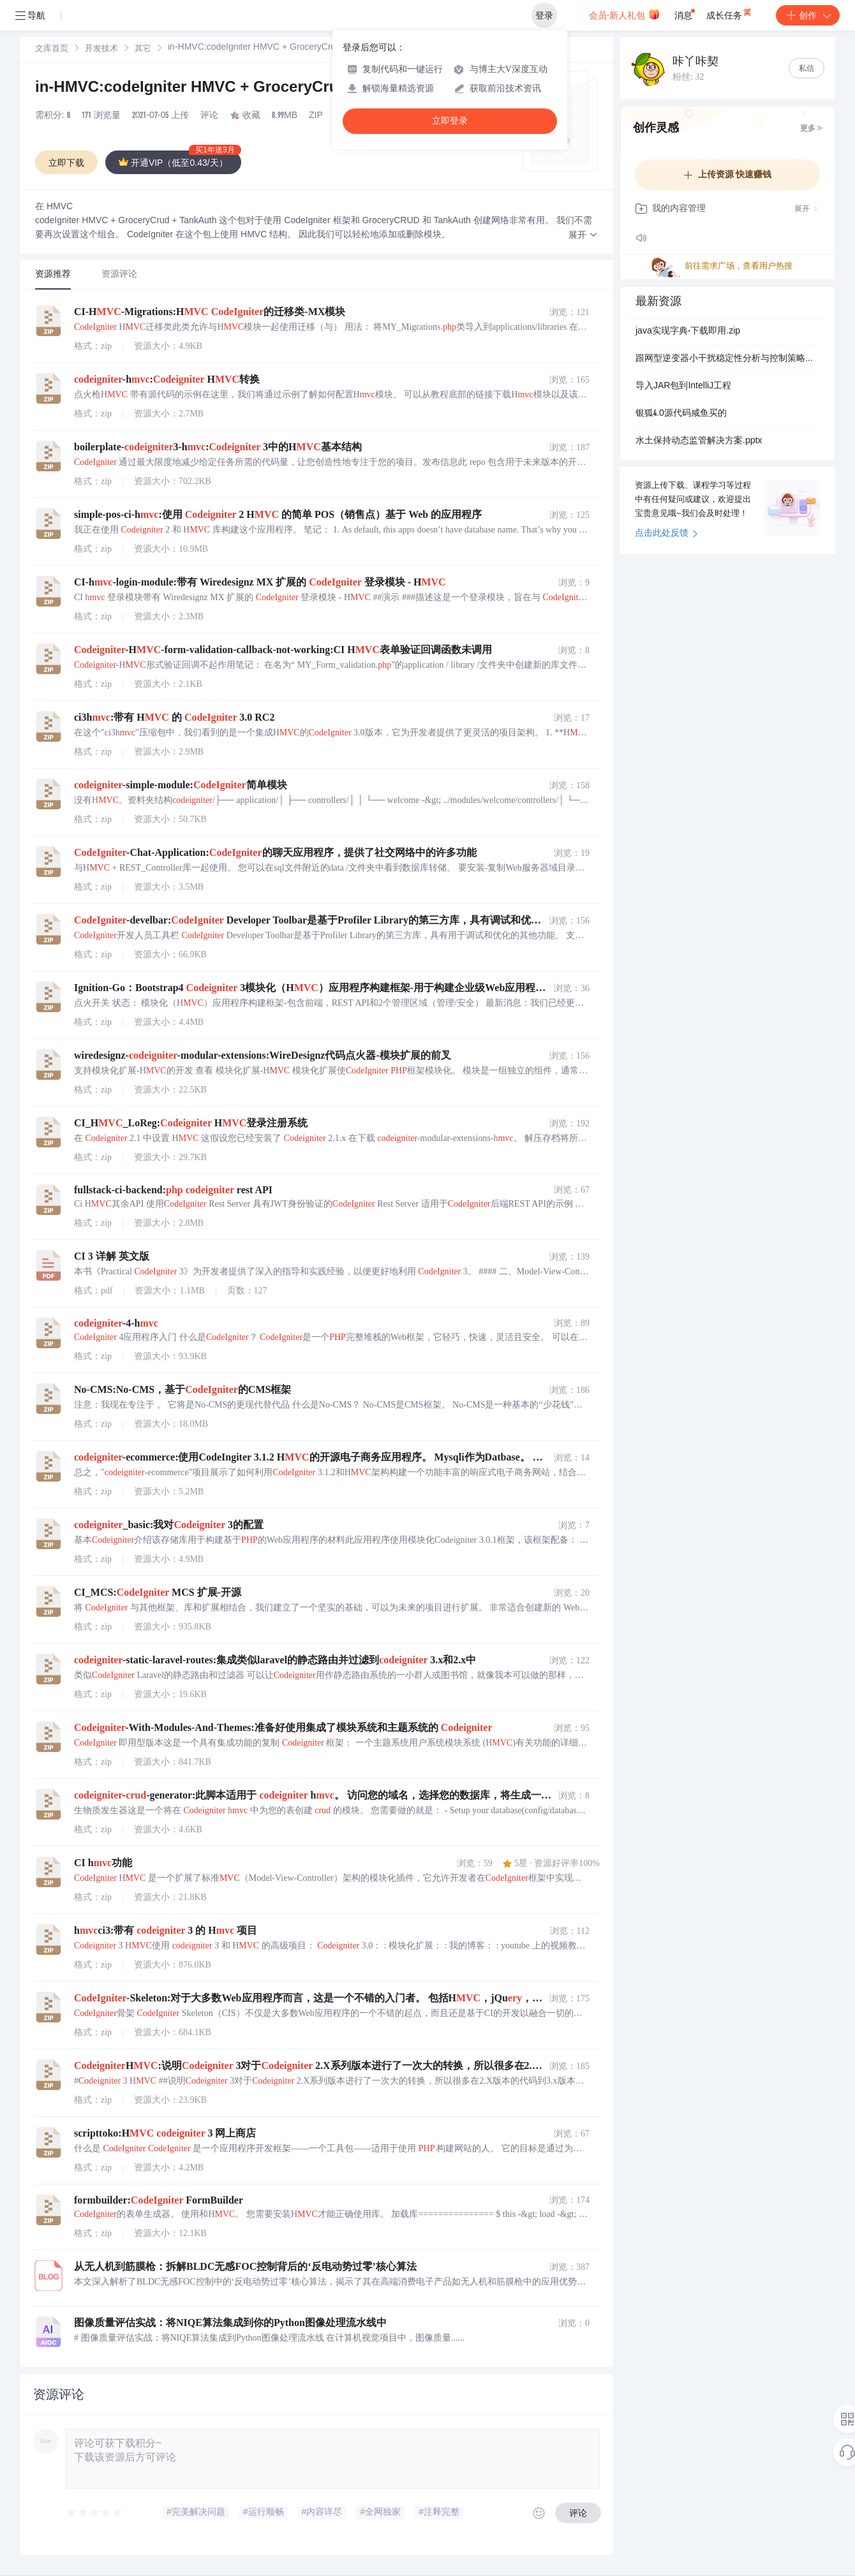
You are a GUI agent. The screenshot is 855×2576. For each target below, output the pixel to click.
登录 (544, 15)
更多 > (811, 129)
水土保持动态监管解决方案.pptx (699, 441)
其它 (143, 49)
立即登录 (450, 121)
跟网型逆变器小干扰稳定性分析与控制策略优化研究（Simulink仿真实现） (727, 359)
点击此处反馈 (666, 533)
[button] (583, 236)
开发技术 (101, 49)
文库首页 (51, 49)
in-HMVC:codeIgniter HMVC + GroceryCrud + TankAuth (235, 88)
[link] (51, 49)
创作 (808, 15)
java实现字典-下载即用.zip (688, 331)
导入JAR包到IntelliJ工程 (683, 386)
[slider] (95, 2512)
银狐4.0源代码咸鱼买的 (681, 413)
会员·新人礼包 (624, 14)
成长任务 (729, 12)
